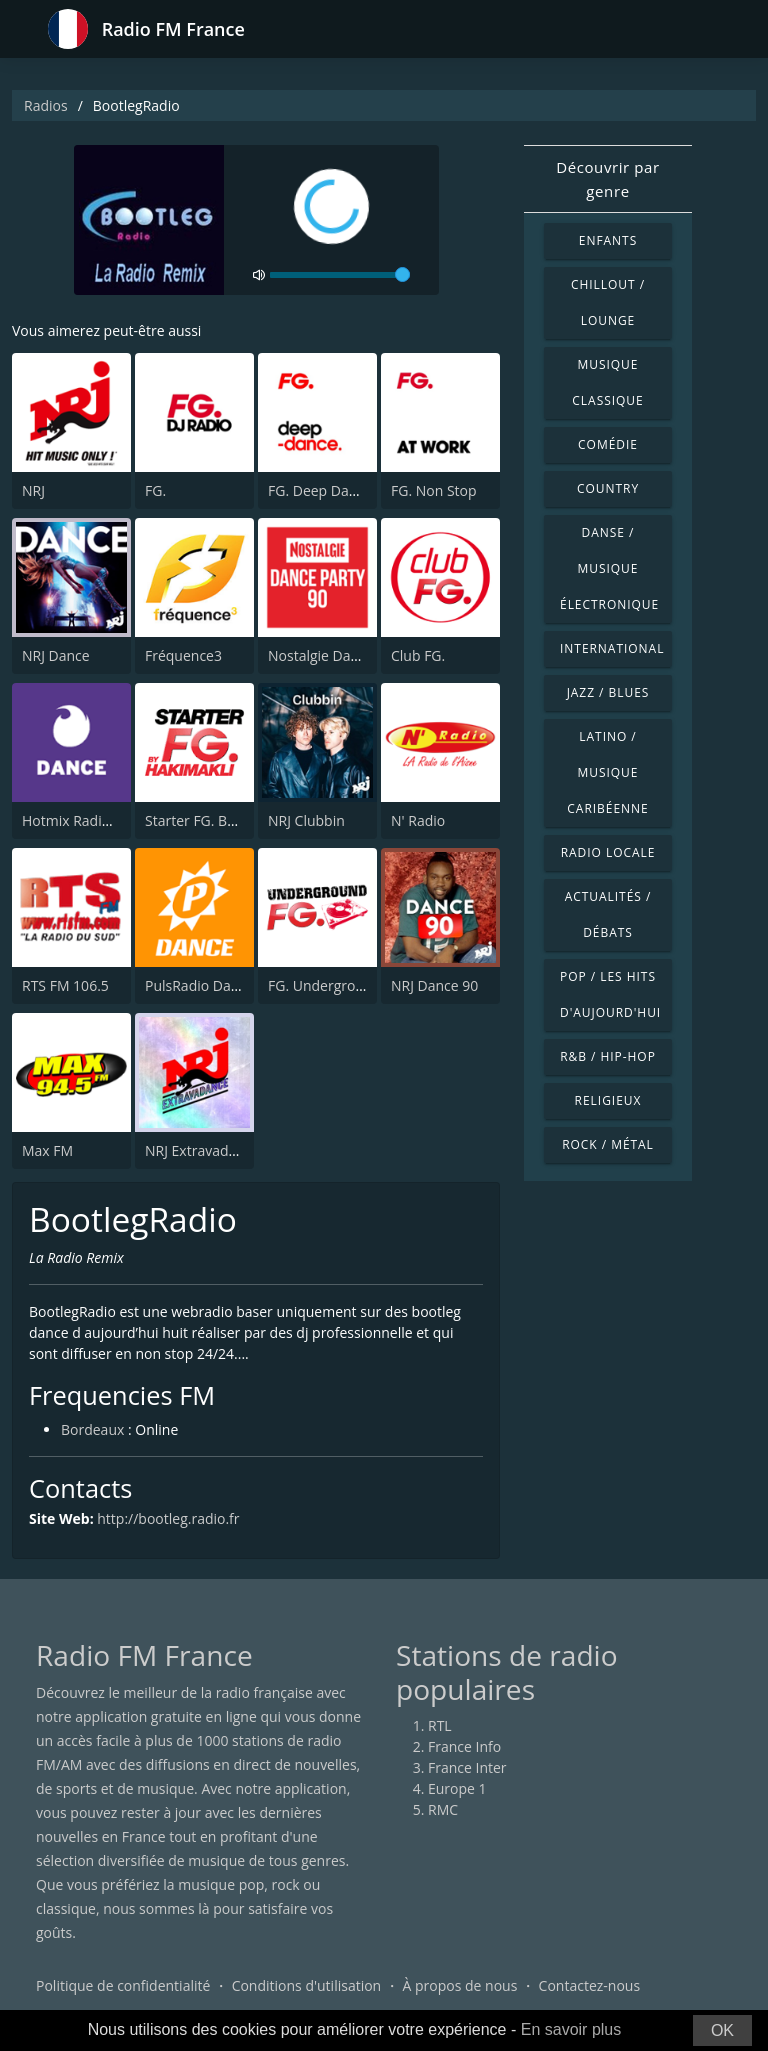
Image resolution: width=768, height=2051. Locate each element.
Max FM (47, 1150)
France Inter (467, 1767)
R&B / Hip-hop (608, 1056)
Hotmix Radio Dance (88, 820)
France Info (464, 1746)
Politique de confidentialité (123, 1985)
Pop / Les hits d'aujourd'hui (610, 994)
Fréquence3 (183, 655)
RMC (443, 1809)
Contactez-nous (590, 1985)
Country (608, 488)
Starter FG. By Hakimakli (223, 820)
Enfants (608, 240)
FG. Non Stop (434, 490)
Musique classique (607, 382)
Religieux (608, 1100)
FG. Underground (324, 985)
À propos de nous (459, 1985)
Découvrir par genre (608, 179)
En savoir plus (571, 2029)
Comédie (608, 444)
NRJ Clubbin (306, 820)
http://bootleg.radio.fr (168, 1518)
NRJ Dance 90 (434, 985)
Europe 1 (457, 1788)
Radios (46, 105)
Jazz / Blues (608, 692)
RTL (440, 1725)
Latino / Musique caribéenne (607, 772)
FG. (155, 490)
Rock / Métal (608, 1144)
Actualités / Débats (608, 914)
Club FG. (418, 655)
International (612, 648)
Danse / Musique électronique (609, 568)
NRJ (33, 490)
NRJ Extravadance (202, 1150)
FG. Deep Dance (320, 490)
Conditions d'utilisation (307, 1985)
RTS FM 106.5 (65, 985)
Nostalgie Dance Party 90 (349, 655)
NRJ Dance (56, 655)
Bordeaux (92, 1429)
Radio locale (608, 852)
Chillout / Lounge (608, 302)
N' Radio (418, 820)
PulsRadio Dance (199, 985)
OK (722, 2030)
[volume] (340, 275)
